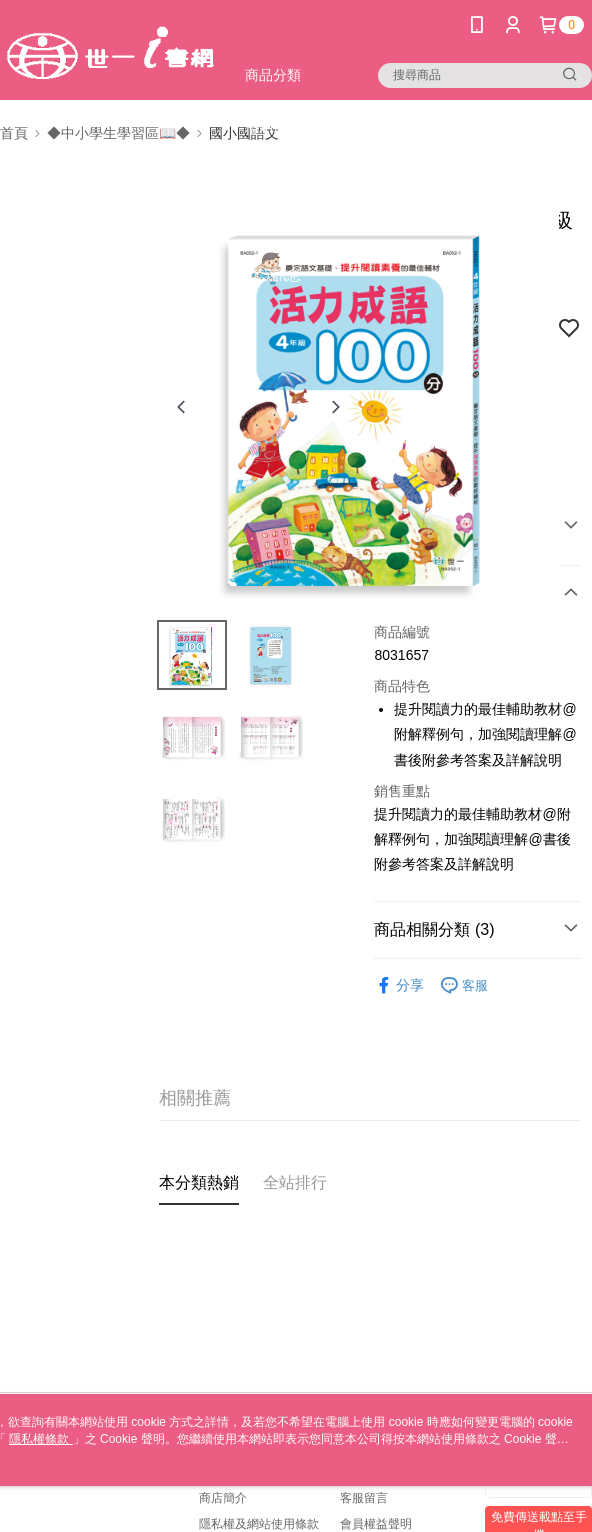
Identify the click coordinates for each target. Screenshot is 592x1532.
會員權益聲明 (376, 1524)
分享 (399, 985)
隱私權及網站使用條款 (259, 1524)
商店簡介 (223, 1498)
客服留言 (364, 1498)
